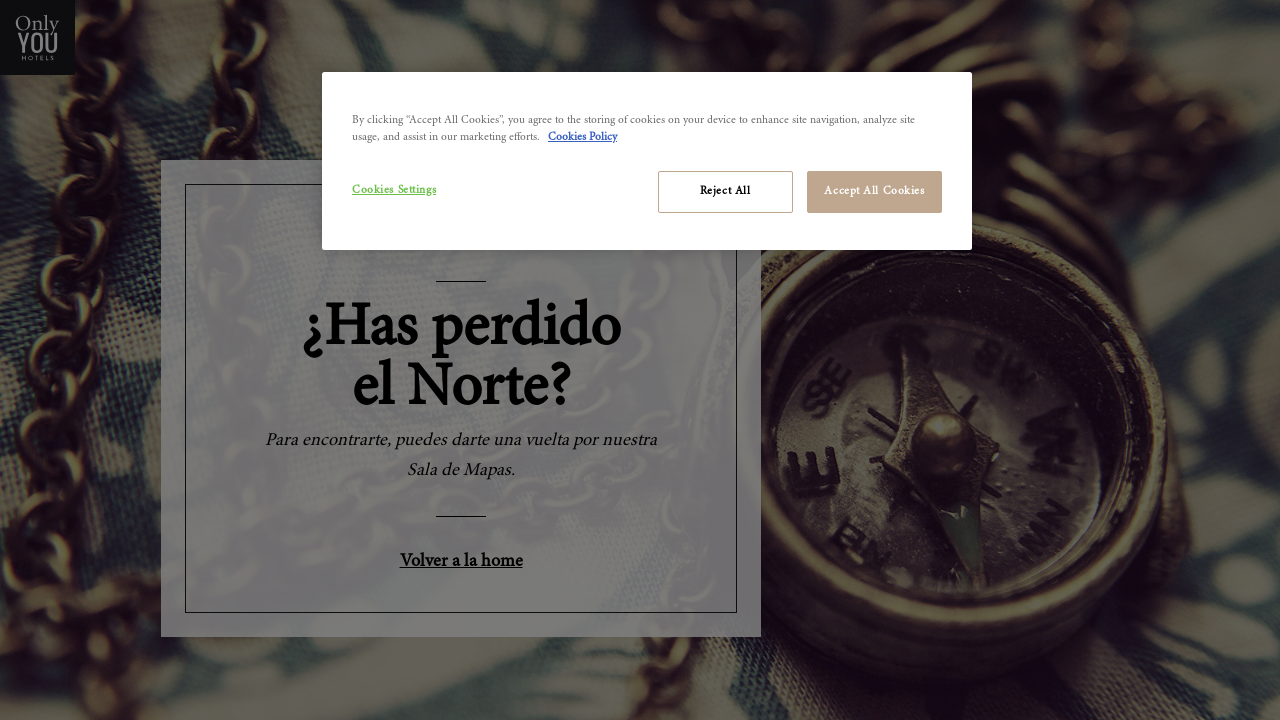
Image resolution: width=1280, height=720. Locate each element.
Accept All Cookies (874, 191)
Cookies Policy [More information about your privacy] (582, 137)
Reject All (725, 191)
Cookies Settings (394, 190)
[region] (647, 161)
